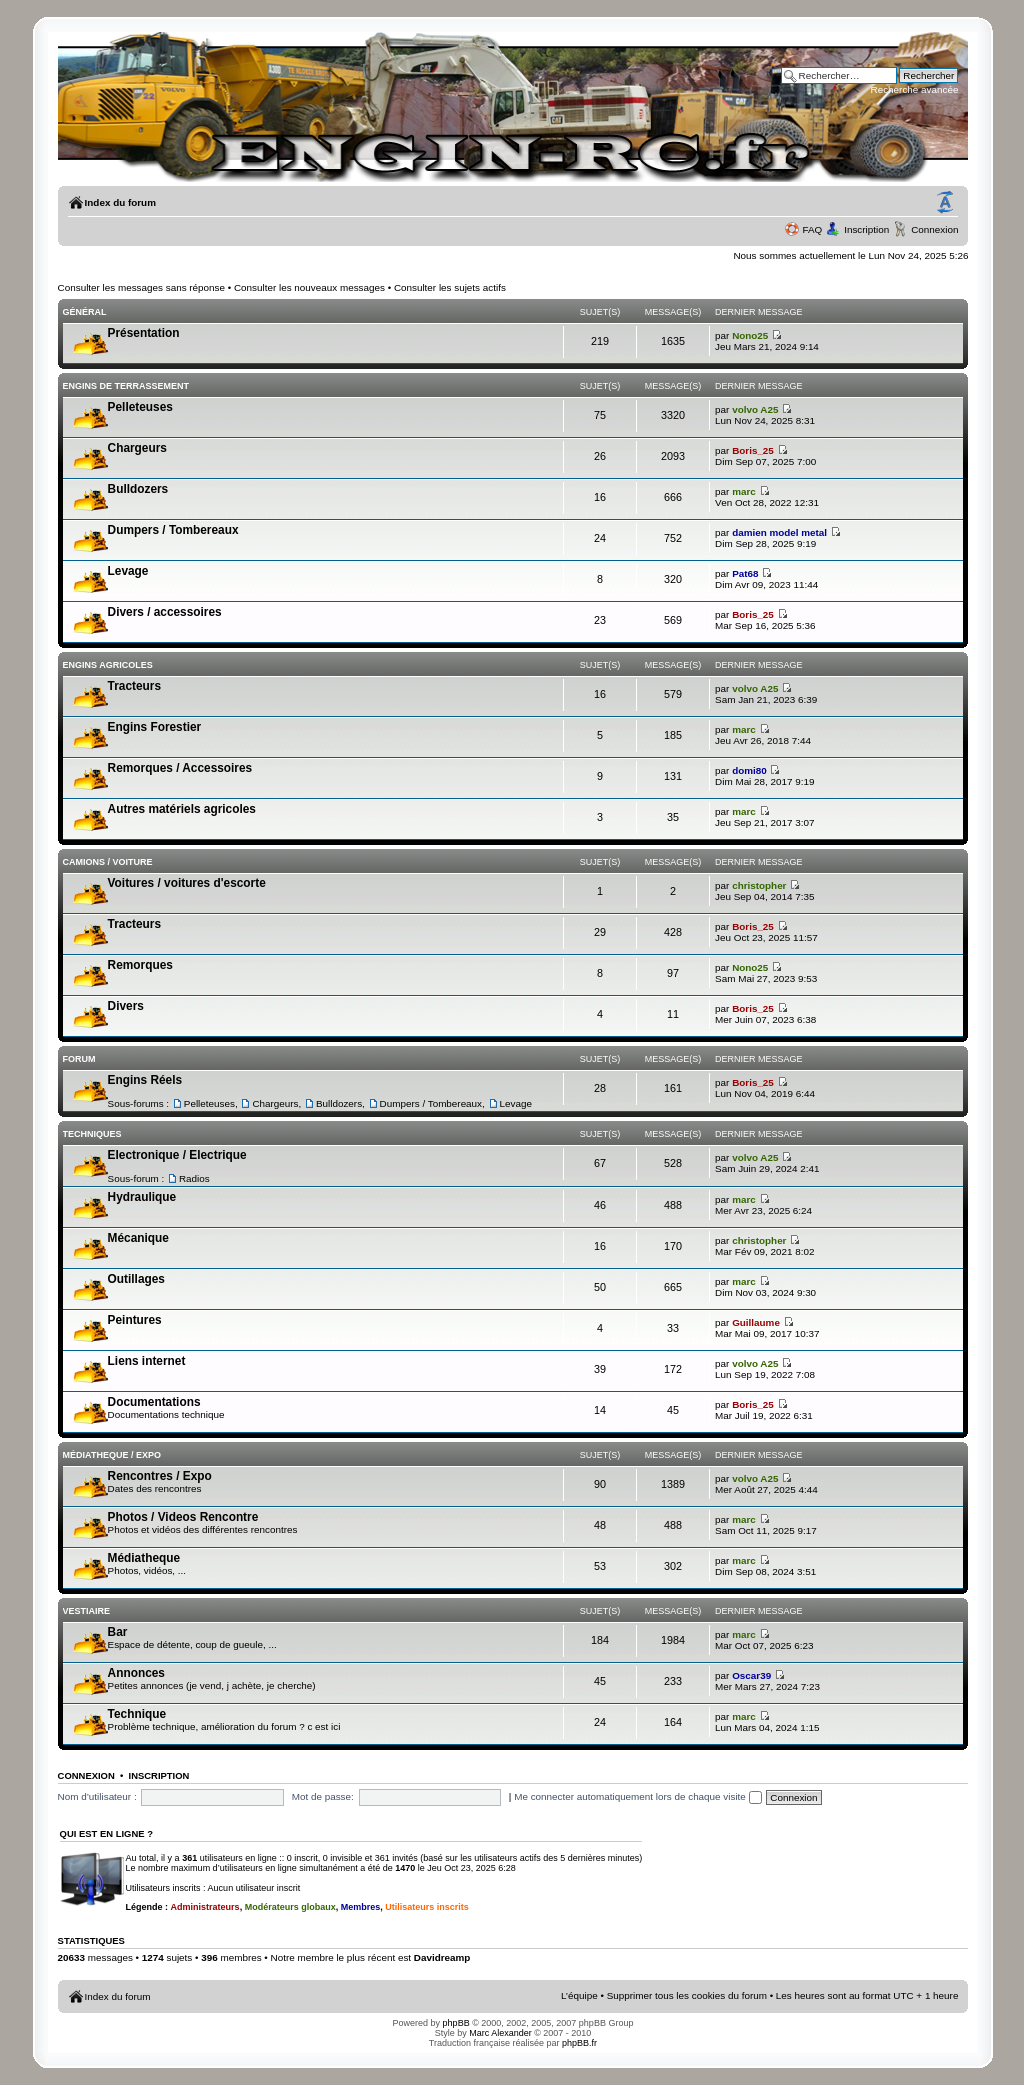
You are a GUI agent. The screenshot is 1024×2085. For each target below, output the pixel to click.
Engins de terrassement (126, 386)
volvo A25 (755, 409)
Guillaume (756, 1322)
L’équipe (579, 1995)
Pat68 (745, 573)
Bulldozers (138, 489)
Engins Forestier (155, 727)
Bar (118, 1632)
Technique (137, 1714)
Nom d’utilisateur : (97, 1796)
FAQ (812, 229)
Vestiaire (87, 1611)
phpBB (456, 2023)
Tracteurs (134, 686)
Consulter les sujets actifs (450, 287)
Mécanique (138, 1238)
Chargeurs (137, 448)
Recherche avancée (915, 89)
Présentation (144, 333)
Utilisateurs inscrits (427, 1907)
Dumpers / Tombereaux (173, 530)
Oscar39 (751, 1675)
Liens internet (147, 1361)
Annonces (136, 1673)
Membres (361, 1907)
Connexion (934, 229)
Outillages (136, 1279)
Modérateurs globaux (290, 1907)
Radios (194, 1178)
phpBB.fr (579, 2043)
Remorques (140, 965)
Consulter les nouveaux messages (309, 287)
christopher (759, 885)
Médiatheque (144, 1558)
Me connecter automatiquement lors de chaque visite (637, 1796)
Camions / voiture (108, 862)
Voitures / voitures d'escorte (187, 883)
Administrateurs (205, 1907)
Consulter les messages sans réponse (141, 287)
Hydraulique (142, 1197)
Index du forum (120, 202)
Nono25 (750, 335)
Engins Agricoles (108, 665)
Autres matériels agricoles (182, 809)
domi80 (749, 770)
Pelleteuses (140, 407)
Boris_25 (753, 450)
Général (85, 312)
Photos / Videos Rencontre (183, 1517)
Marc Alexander (500, 2033)
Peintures (135, 1320)
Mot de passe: (323, 1796)
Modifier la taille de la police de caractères (945, 203)
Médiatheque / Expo (112, 1455)
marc (744, 491)
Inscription (866, 229)
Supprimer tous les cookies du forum (687, 1995)
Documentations (154, 1402)
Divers (126, 1006)
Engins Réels (145, 1080)
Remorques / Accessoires (180, 768)
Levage (128, 571)
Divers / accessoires (165, 612)
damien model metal (779, 532)
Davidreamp (442, 1957)
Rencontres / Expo (160, 1476)
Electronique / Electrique (177, 1155)
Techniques (92, 1134)
